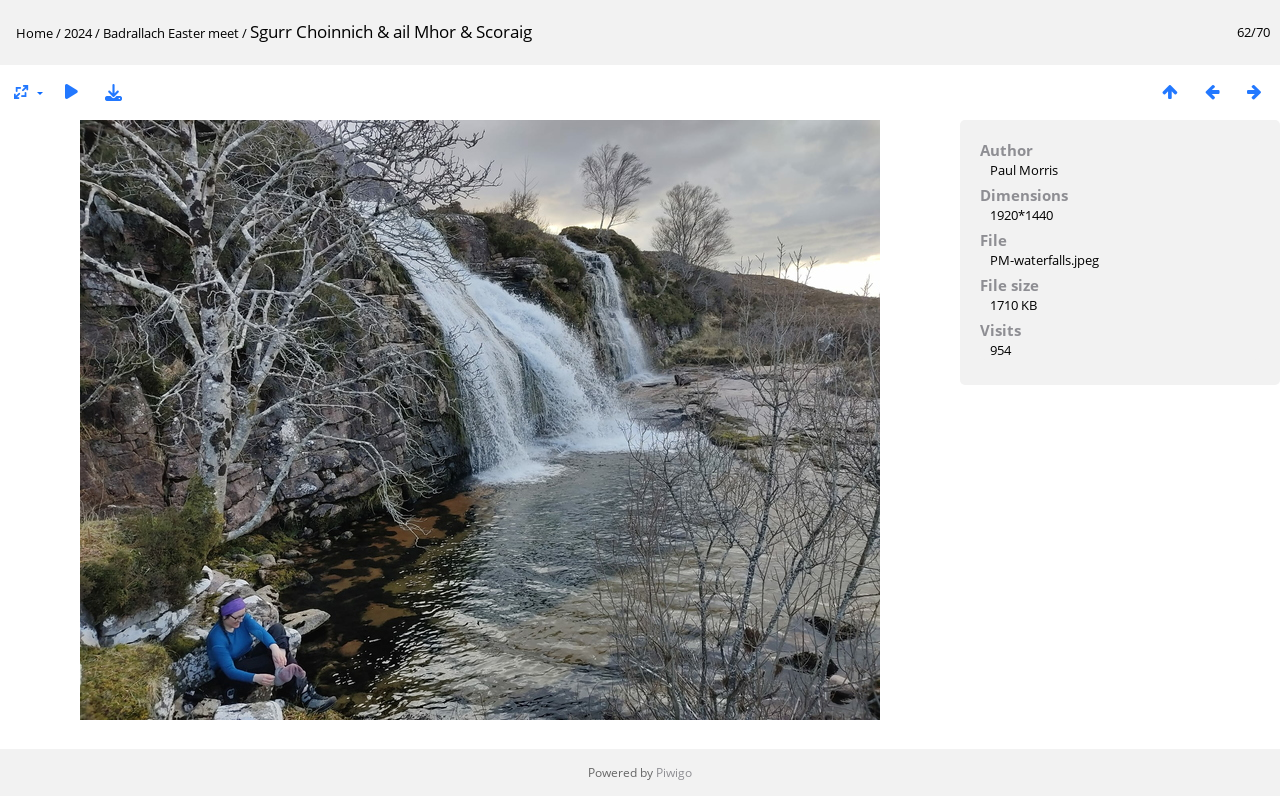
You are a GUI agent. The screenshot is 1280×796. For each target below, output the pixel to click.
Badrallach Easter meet (171, 33)
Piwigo (674, 772)
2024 (78, 33)
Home (34, 33)
